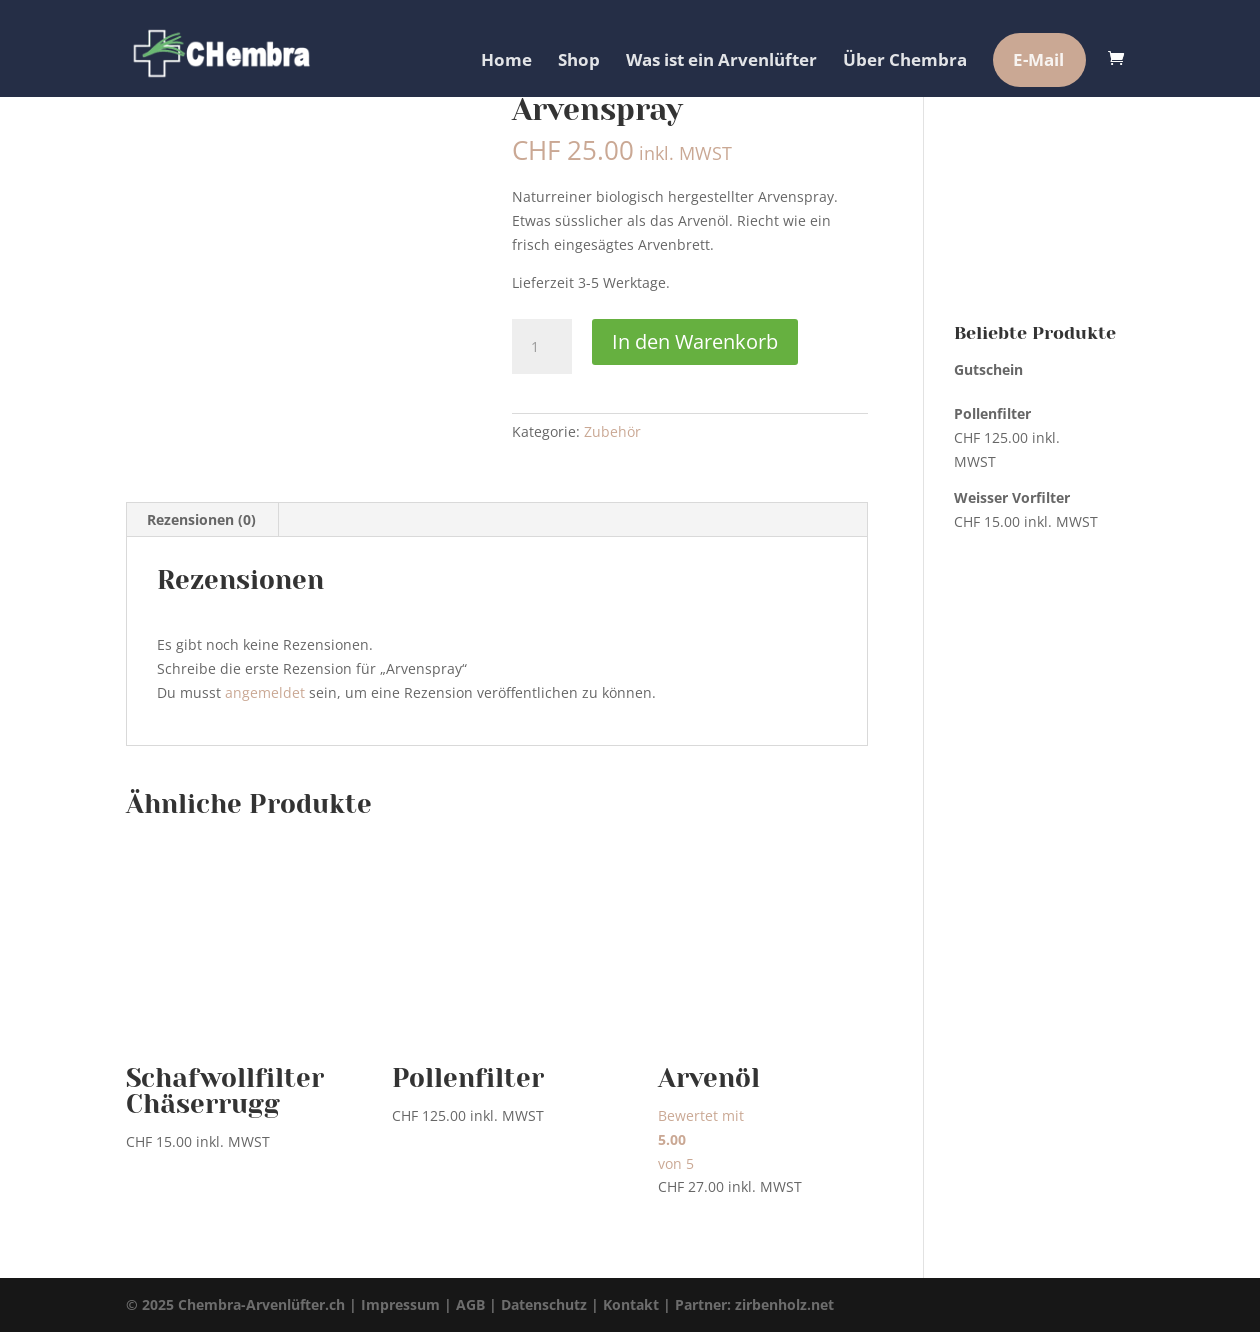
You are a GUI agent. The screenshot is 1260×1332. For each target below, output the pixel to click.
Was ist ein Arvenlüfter (721, 60)
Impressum (400, 1304)
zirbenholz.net (784, 1304)
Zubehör (612, 431)
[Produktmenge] (542, 347)
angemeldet (265, 692)
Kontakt (631, 1304)
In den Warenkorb (695, 341)
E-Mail (1038, 60)
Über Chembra (905, 60)
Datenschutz (544, 1304)
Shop (579, 60)
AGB (470, 1304)
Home (506, 60)
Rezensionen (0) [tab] (201, 519)
